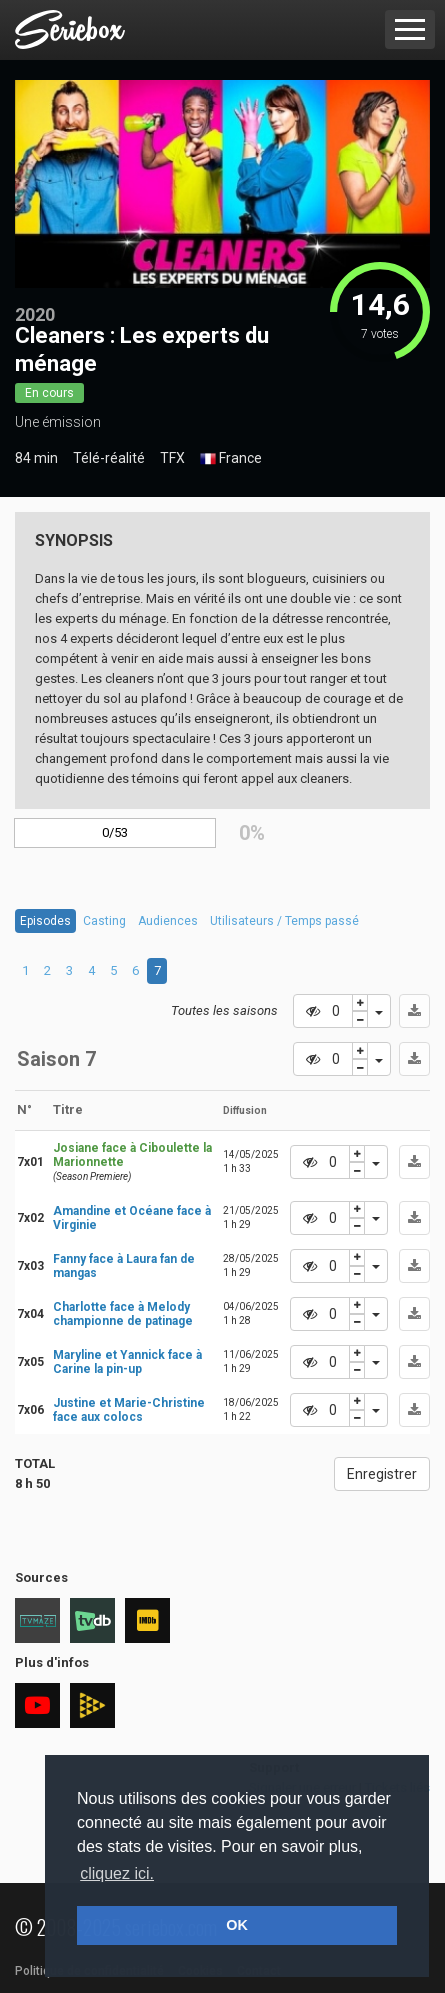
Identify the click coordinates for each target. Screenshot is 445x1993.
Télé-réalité (109, 458)
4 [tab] (91, 970)
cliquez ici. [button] (117, 1873)
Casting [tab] (104, 921)
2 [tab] (47, 970)
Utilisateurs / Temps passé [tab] (284, 921)
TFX (172, 458)
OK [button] (237, 1925)
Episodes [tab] (45, 921)
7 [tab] (157, 970)
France (231, 459)
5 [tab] (113, 970)
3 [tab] (69, 970)
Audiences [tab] (168, 921)
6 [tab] (135, 970)
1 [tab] (25, 970)
